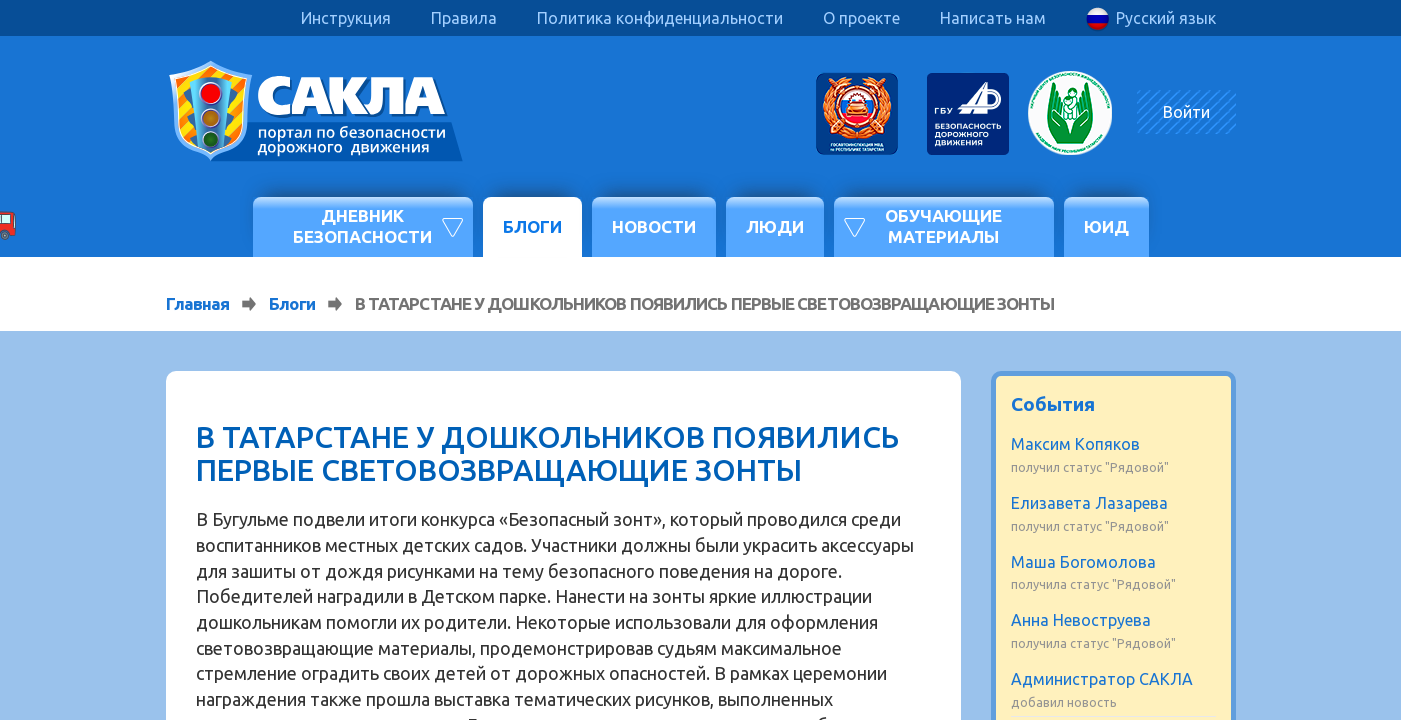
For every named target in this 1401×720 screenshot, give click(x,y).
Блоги (532, 226)
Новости (654, 226)
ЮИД (1106, 226)
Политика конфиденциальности (660, 18)
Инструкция (346, 18)
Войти (1186, 112)
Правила (464, 18)
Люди (775, 226)
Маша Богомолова (1083, 562)
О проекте (861, 18)
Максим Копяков (1075, 444)
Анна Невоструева (1081, 620)
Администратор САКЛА (1102, 679)
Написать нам (993, 18)
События (1053, 404)
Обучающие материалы (943, 225)
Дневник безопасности (362, 225)
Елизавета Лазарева (1089, 503)
